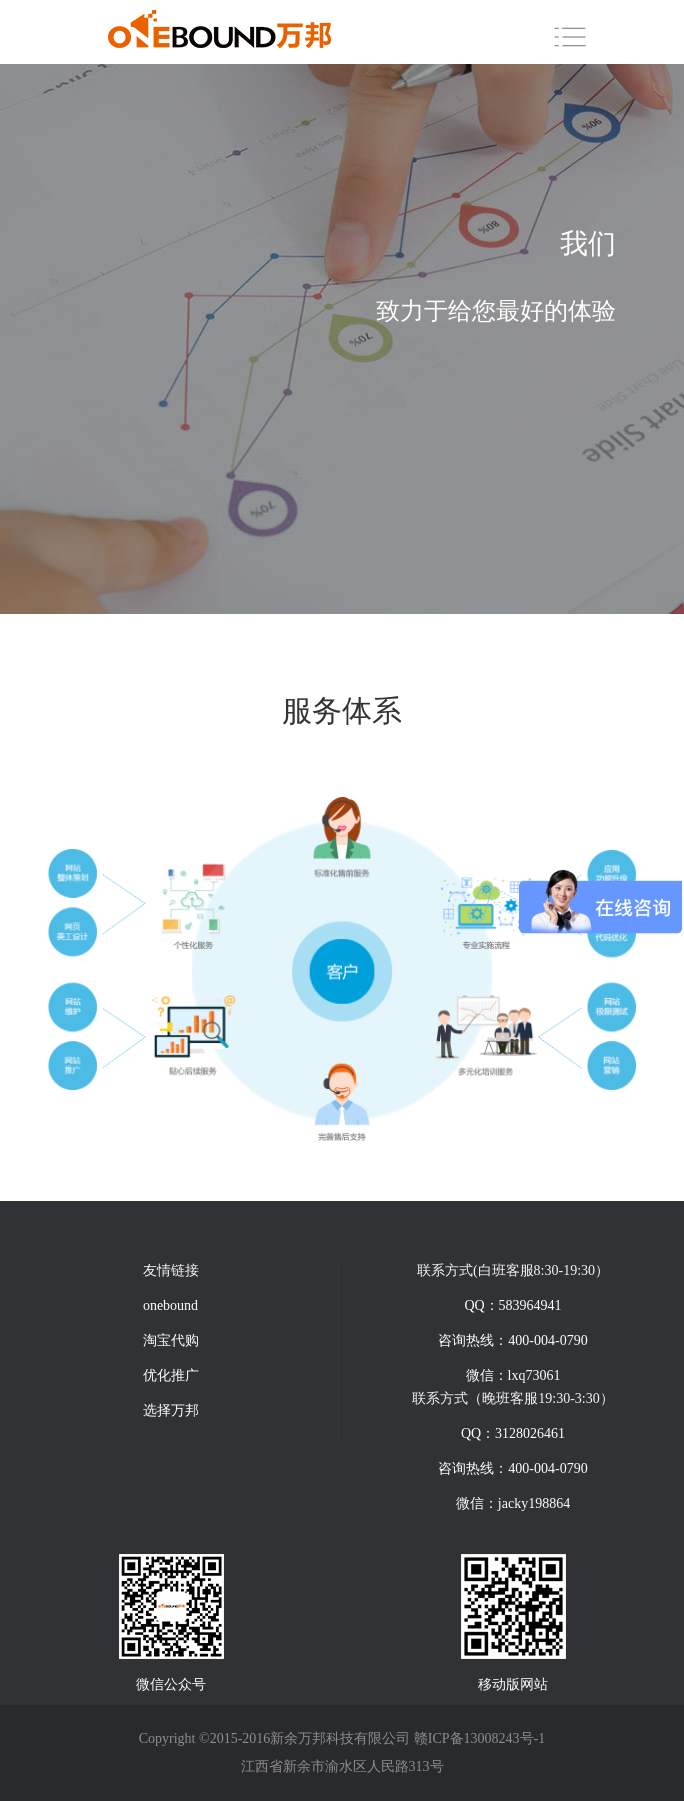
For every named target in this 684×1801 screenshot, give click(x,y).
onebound (170, 1305)
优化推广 (171, 1375)
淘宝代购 (171, 1340)
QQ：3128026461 (513, 1433)
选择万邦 (171, 1410)
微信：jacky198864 (513, 1503)
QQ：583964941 (512, 1305)
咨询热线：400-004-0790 (512, 1340)
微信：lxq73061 (513, 1375)
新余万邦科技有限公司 (340, 1738)
